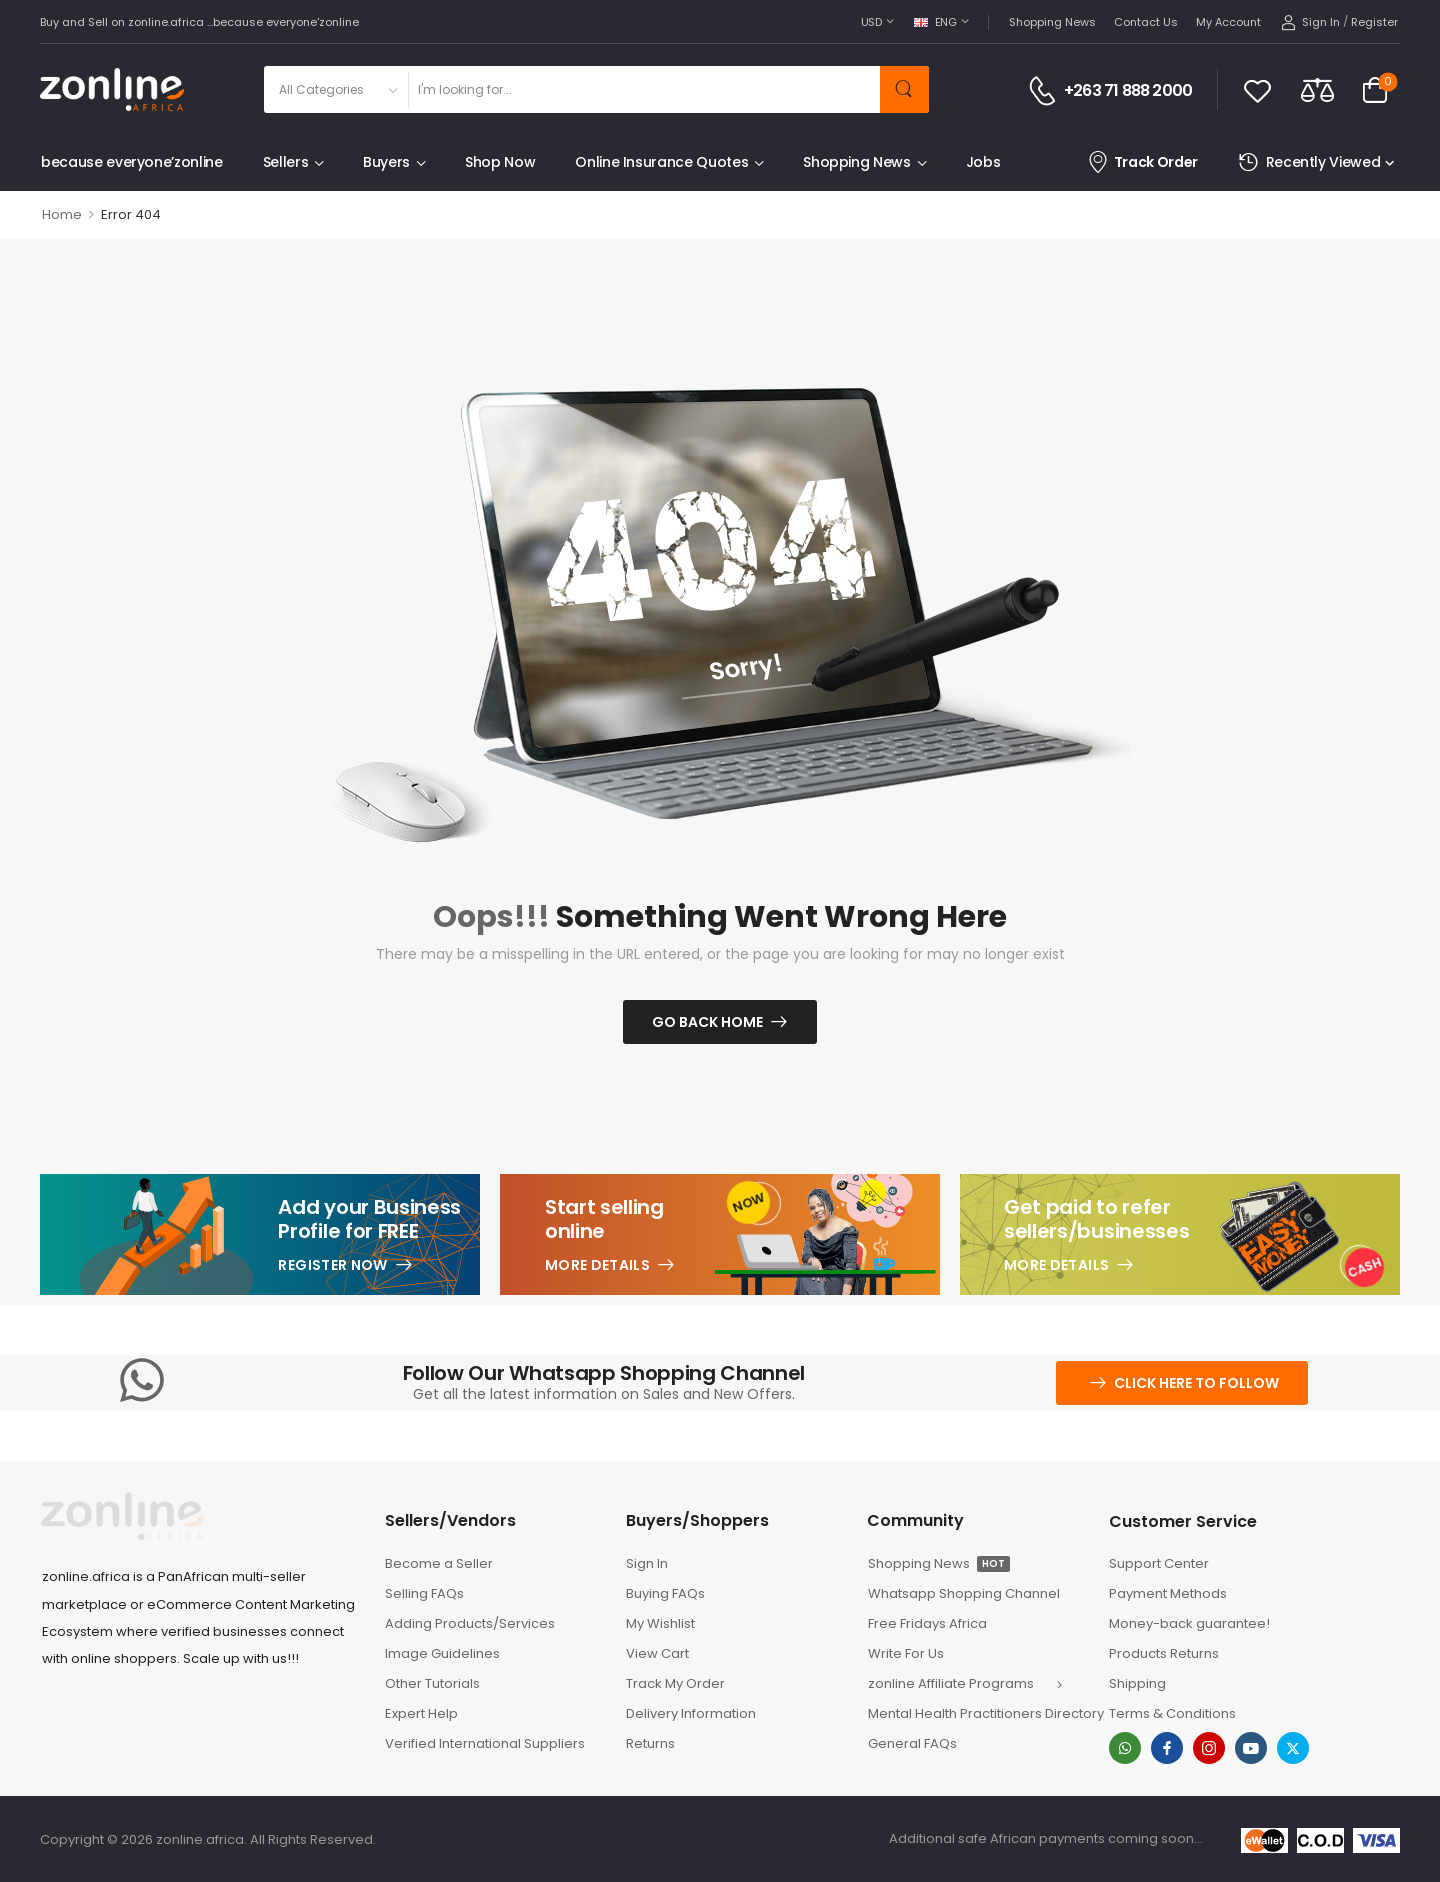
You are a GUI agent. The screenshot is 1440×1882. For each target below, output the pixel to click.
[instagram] (1209, 1748)
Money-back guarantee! (1189, 1623)
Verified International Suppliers (485, 1743)
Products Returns (1164, 1653)
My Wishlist (660, 1623)
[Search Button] (904, 89)
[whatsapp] (1125, 1748)
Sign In (647, 1563)
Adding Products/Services (470, 1623)
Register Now (332, 1265)
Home (62, 214)
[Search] (643, 89)
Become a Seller (439, 1563)
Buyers (386, 162)
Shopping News (1052, 22)
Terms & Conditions (1172, 1713)
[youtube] (1251, 1748)
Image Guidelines (442, 1653)
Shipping (1137, 1683)
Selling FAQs (424, 1593)
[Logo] (112, 89)
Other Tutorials (432, 1683)
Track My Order (675, 1683)
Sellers (286, 162)
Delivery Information (691, 1713)
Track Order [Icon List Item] (1142, 162)
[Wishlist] (1257, 90)
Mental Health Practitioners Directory (978, 1713)
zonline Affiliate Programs (951, 1683)
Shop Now (500, 162)
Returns (650, 1743)
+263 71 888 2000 (1128, 91)
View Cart (657, 1653)
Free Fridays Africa (927, 1623)
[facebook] (1167, 1748)
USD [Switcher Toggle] (871, 22)
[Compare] (1317, 89)
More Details (597, 1265)
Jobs (983, 162)
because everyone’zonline (132, 162)
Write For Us (906, 1653)
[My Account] (1310, 22)
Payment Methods (1168, 1593)
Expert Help (421, 1713)
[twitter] (1293, 1748)
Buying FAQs (665, 1593)
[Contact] (1045, 91)
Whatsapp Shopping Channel (964, 1593)
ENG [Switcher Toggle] (935, 22)
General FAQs (912, 1743)
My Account (1228, 22)
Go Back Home (707, 1022)
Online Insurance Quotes (661, 162)
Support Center (1159, 1563)
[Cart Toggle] (1375, 90)
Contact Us (1146, 22)
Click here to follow (1196, 1383)
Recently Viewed (1309, 162)
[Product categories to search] (335, 89)
